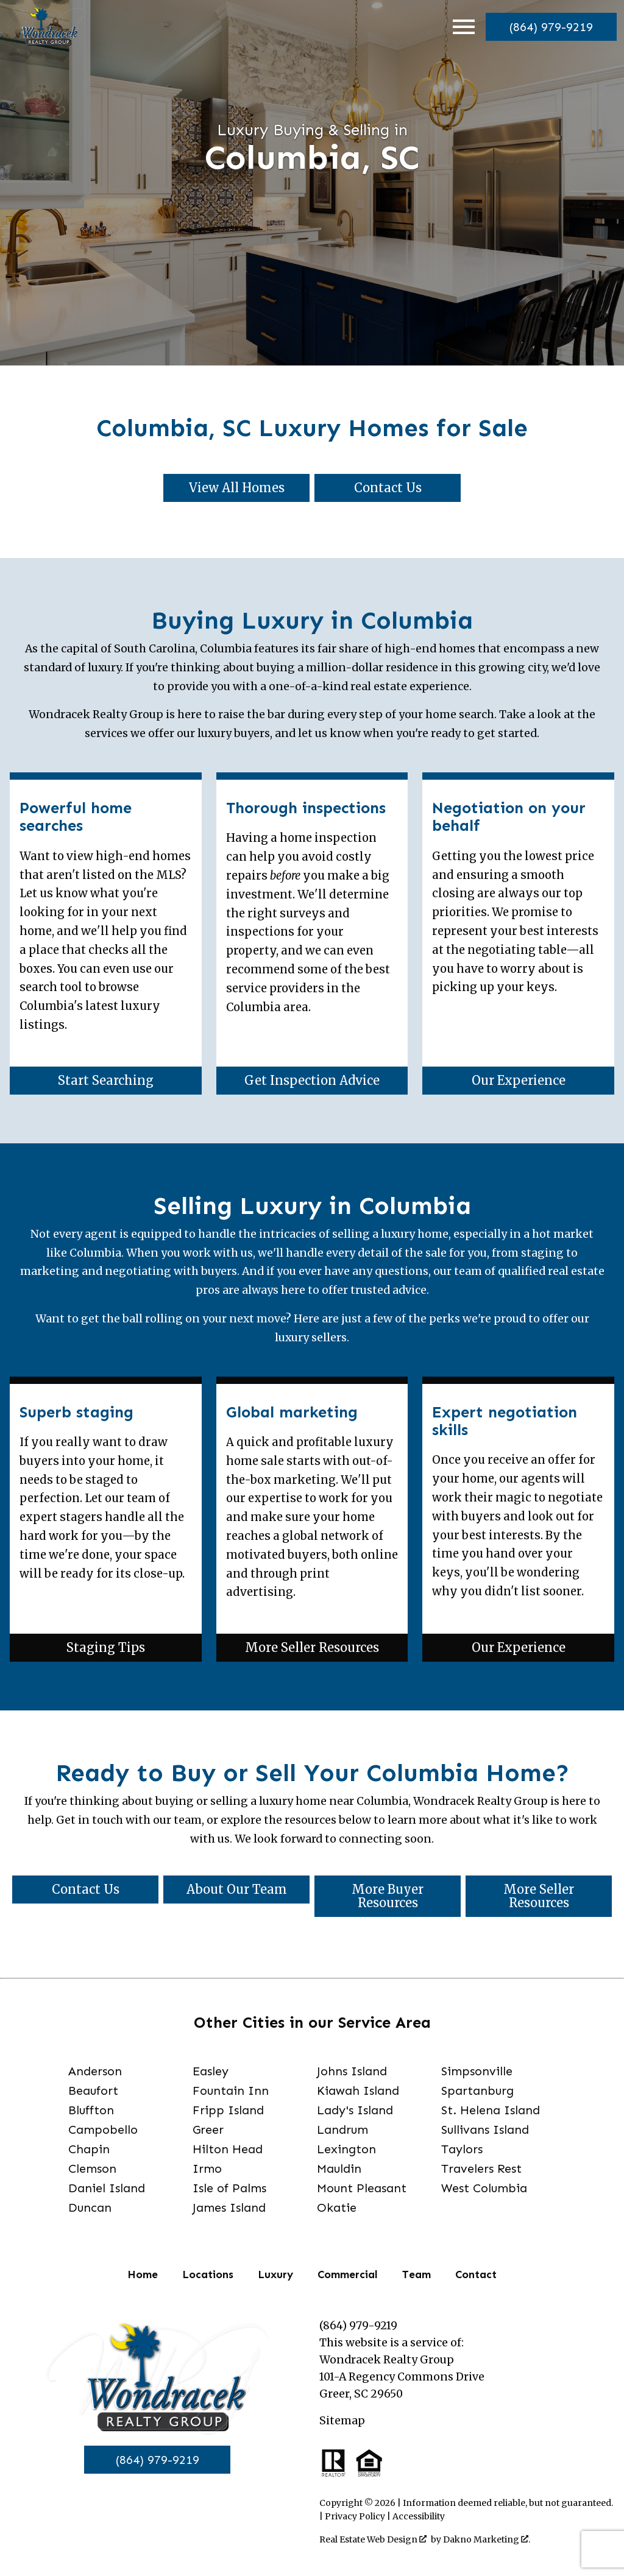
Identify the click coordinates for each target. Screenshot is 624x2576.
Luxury (275, 2274)
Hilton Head (228, 2149)
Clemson (92, 2168)
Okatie (336, 2207)
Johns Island (352, 2071)
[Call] (549, 27)
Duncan (90, 2207)
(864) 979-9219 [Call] (157, 2459)
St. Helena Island (490, 2110)
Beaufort (93, 2090)
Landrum (342, 2129)
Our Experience (519, 1080)
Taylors (462, 2149)
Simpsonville (476, 2071)
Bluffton (91, 2110)
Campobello (103, 2129)
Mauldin (339, 2168)
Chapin (89, 2149)
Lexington (346, 2149)
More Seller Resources (312, 1647)
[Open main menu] (460, 26)
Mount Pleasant (361, 2188)
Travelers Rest (481, 2168)
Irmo (207, 2168)
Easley (211, 2071)
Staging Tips (105, 1647)
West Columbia (484, 2188)
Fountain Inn (231, 2090)
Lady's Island (355, 2110)
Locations (207, 2274)
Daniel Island (106, 2188)
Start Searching (106, 1080)
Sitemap (342, 2420)
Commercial (347, 2274)
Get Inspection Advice (312, 1080)
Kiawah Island (358, 2090)
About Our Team (236, 1889)
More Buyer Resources (388, 1896)
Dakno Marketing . (486, 2539)
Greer (208, 2129)
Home (142, 2274)
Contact (476, 2274)
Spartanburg (477, 2090)
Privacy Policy (355, 2516)
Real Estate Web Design (373, 2539)
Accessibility (418, 2516)
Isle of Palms (229, 2188)
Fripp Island (228, 2110)
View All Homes (237, 487)
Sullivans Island (485, 2129)
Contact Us (388, 487)
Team (416, 2274)
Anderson (95, 2071)
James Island (229, 2207)
